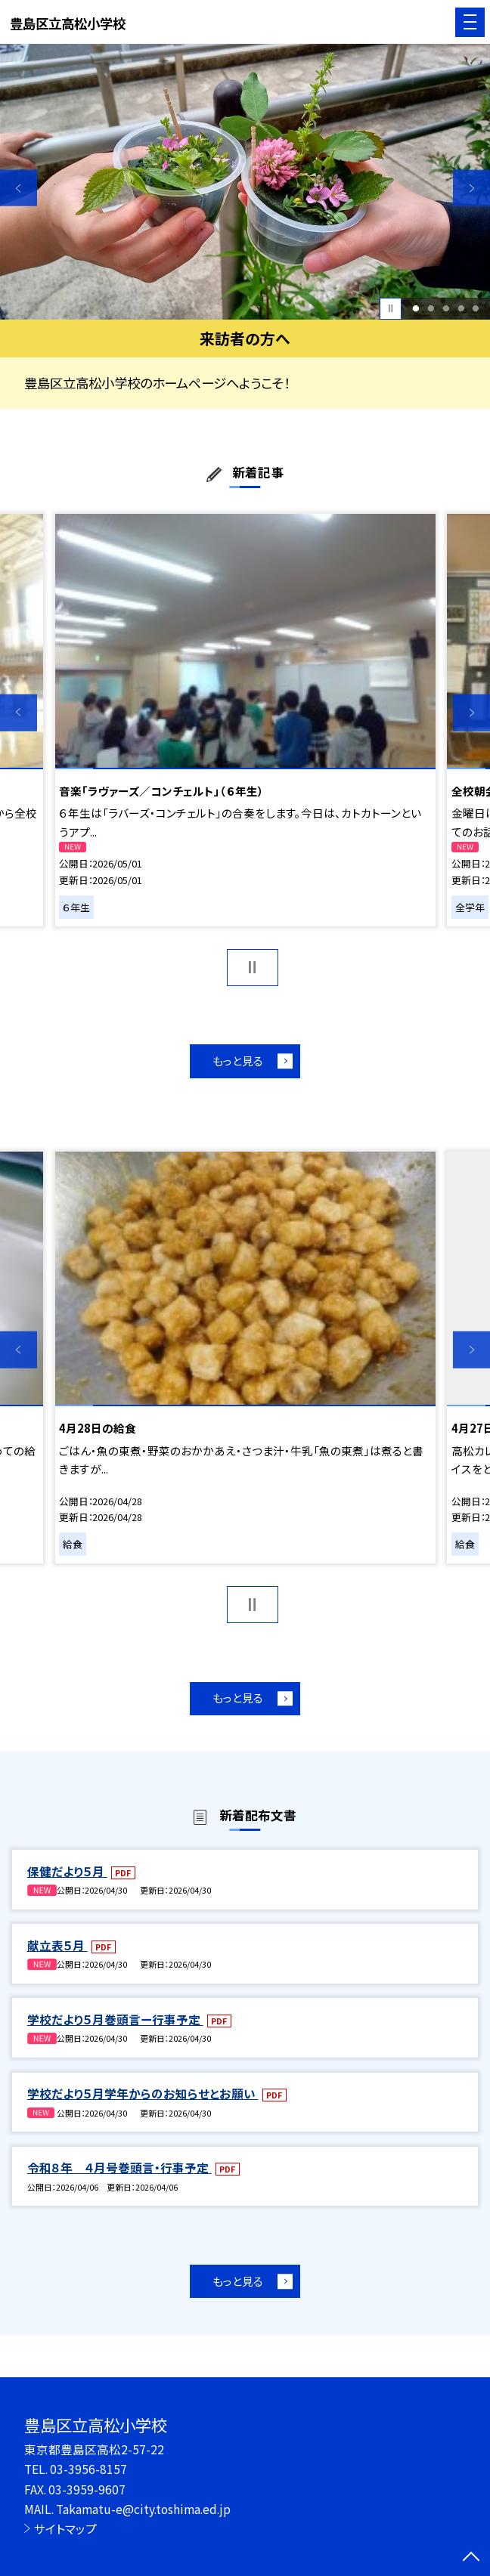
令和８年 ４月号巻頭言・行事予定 (119, 2167)
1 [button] (416, 308)
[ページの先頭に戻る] (471, 2558)
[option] (245, 182)
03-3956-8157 (88, 2468)
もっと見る (237, 1060)
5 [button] (476, 308)
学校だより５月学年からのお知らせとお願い (143, 2093)
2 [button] (430, 308)
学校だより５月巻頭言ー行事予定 (115, 2019)
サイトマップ (65, 2528)
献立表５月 (57, 1945)
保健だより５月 (67, 1871)
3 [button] (445, 308)
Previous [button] (18, 187)
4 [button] (460, 308)
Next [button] (471, 187)
